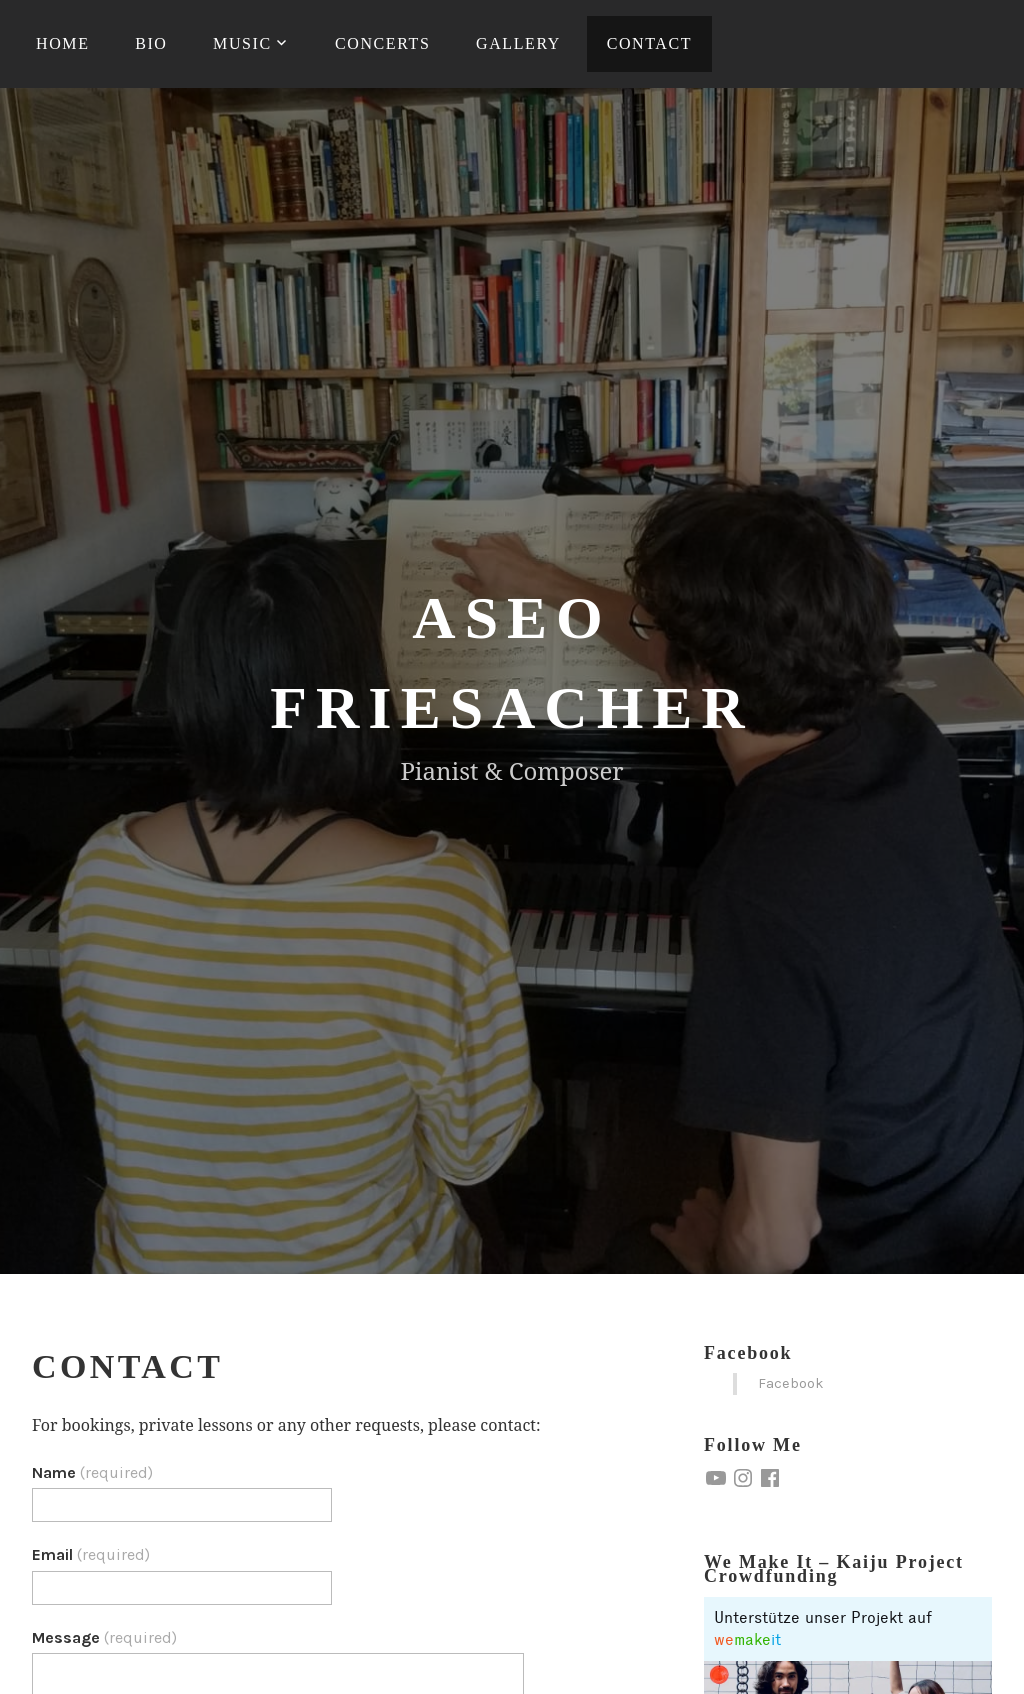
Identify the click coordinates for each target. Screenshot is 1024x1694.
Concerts (382, 43)
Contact (649, 43)
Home (63, 43)
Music (242, 43)
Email (91, 1554)
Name (92, 1472)
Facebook (748, 1353)
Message (104, 1637)
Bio (151, 43)
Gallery (518, 43)
